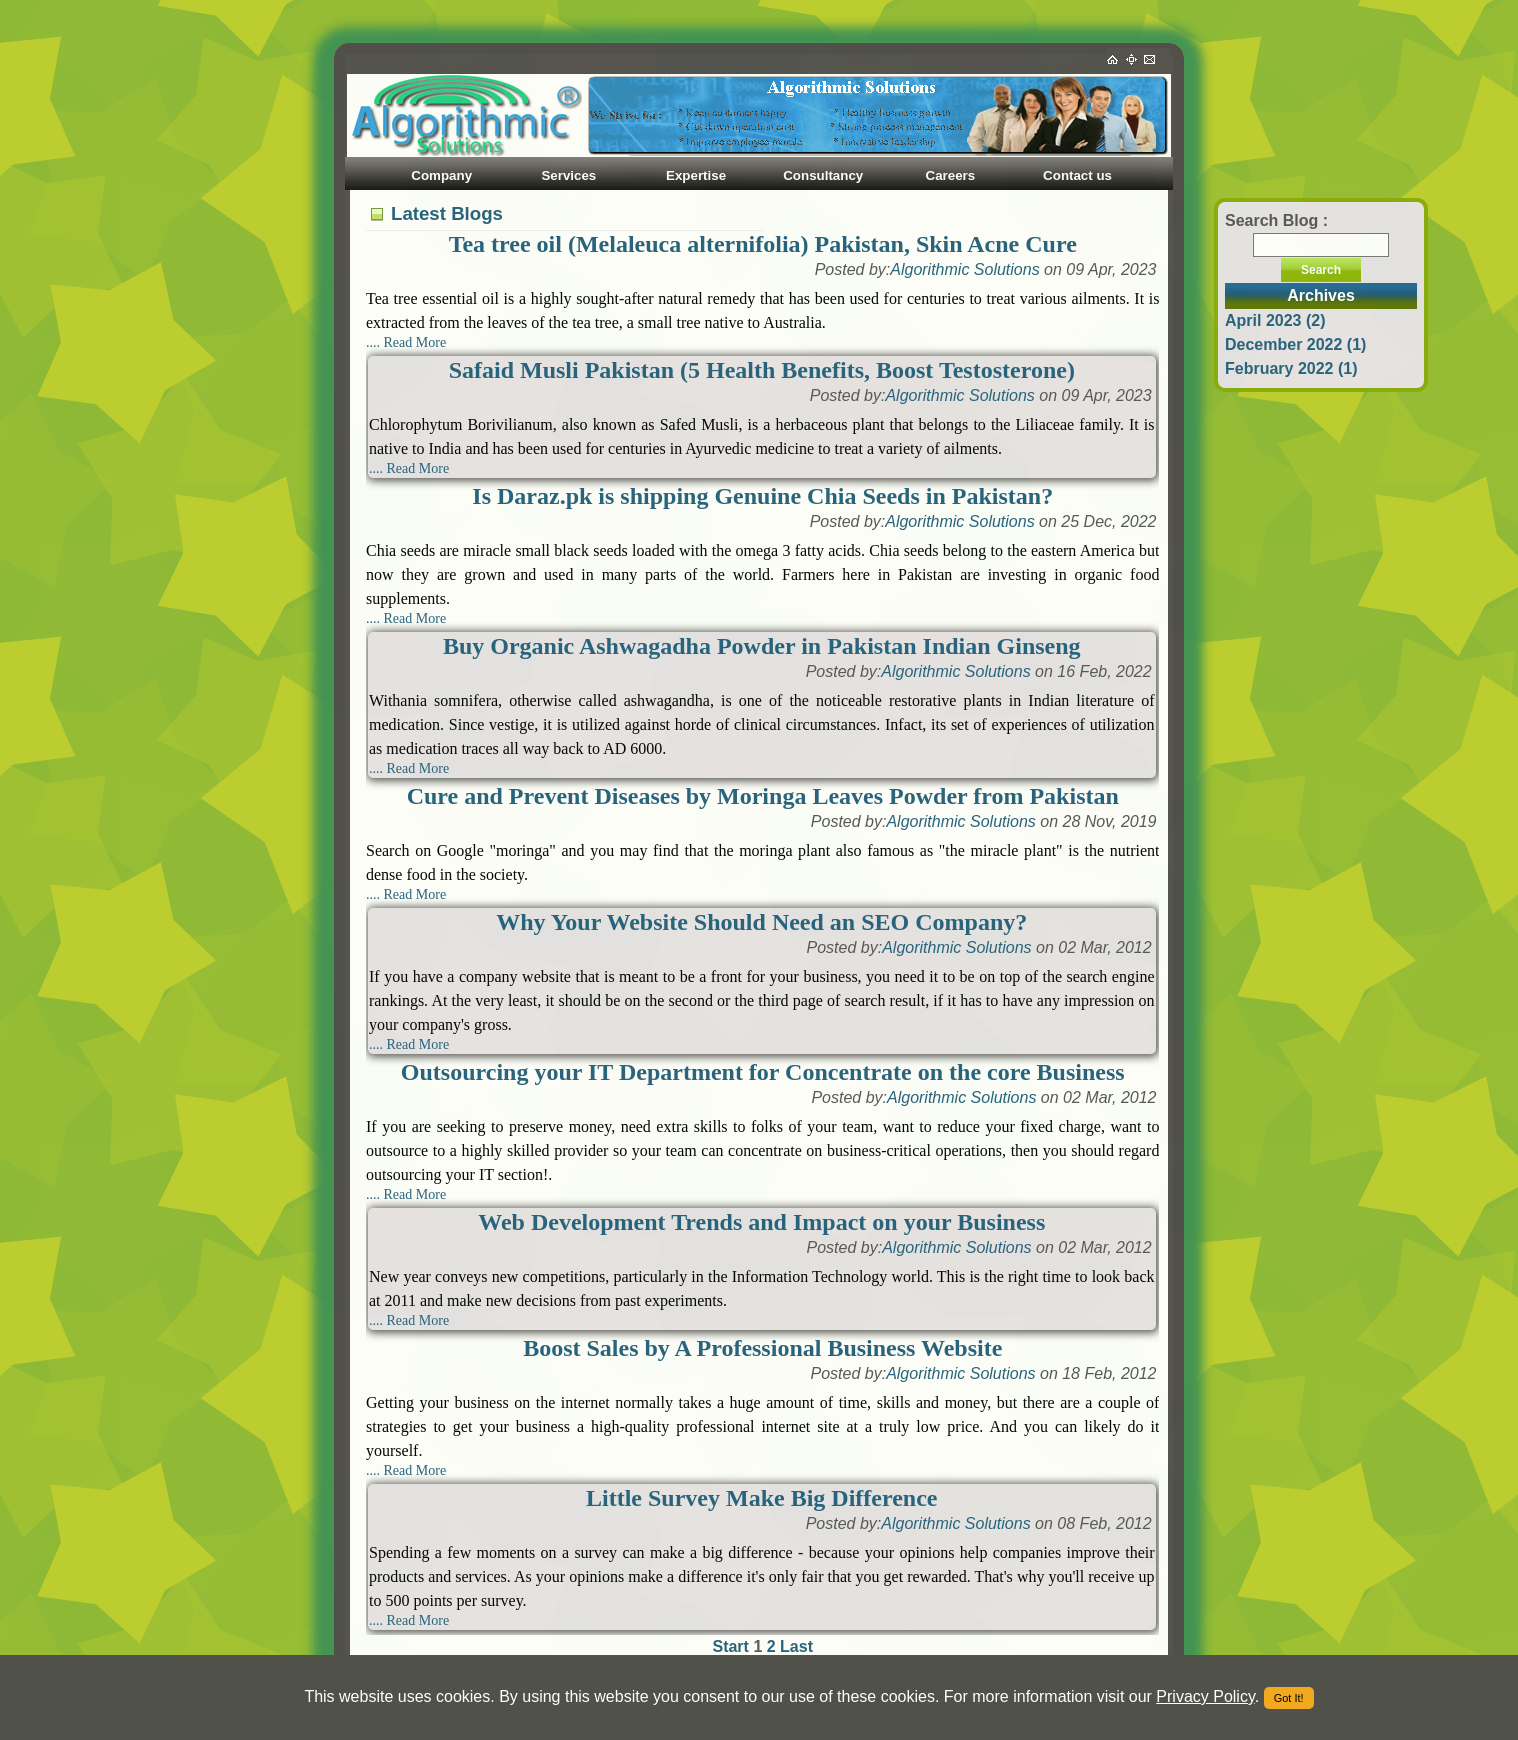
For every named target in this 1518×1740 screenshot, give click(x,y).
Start (732, 1646)
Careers (951, 175)
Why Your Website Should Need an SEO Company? (761, 922)
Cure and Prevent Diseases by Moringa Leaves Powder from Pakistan (763, 796)
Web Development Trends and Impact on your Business (761, 1222)
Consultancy (823, 175)
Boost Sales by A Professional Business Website (762, 1348)
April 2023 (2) (1275, 320)
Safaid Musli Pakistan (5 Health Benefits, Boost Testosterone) (762, 370)
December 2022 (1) (1295, 344)
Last (796, 1646)
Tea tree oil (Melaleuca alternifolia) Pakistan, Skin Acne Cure (763, 244)
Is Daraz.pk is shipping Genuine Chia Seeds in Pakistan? (762, 496)
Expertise (696, 175)
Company (441, 175)
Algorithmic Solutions (964, 269)
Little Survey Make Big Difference (761, 1498)
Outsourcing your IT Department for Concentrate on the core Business (763, 1072)
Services (568, 175)
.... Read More (406, 342)
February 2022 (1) (1291, 368)
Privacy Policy (1205, 1696)
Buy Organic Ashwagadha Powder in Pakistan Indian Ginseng (762, 646)
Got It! (1289, 1698)
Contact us (1077, 175)
